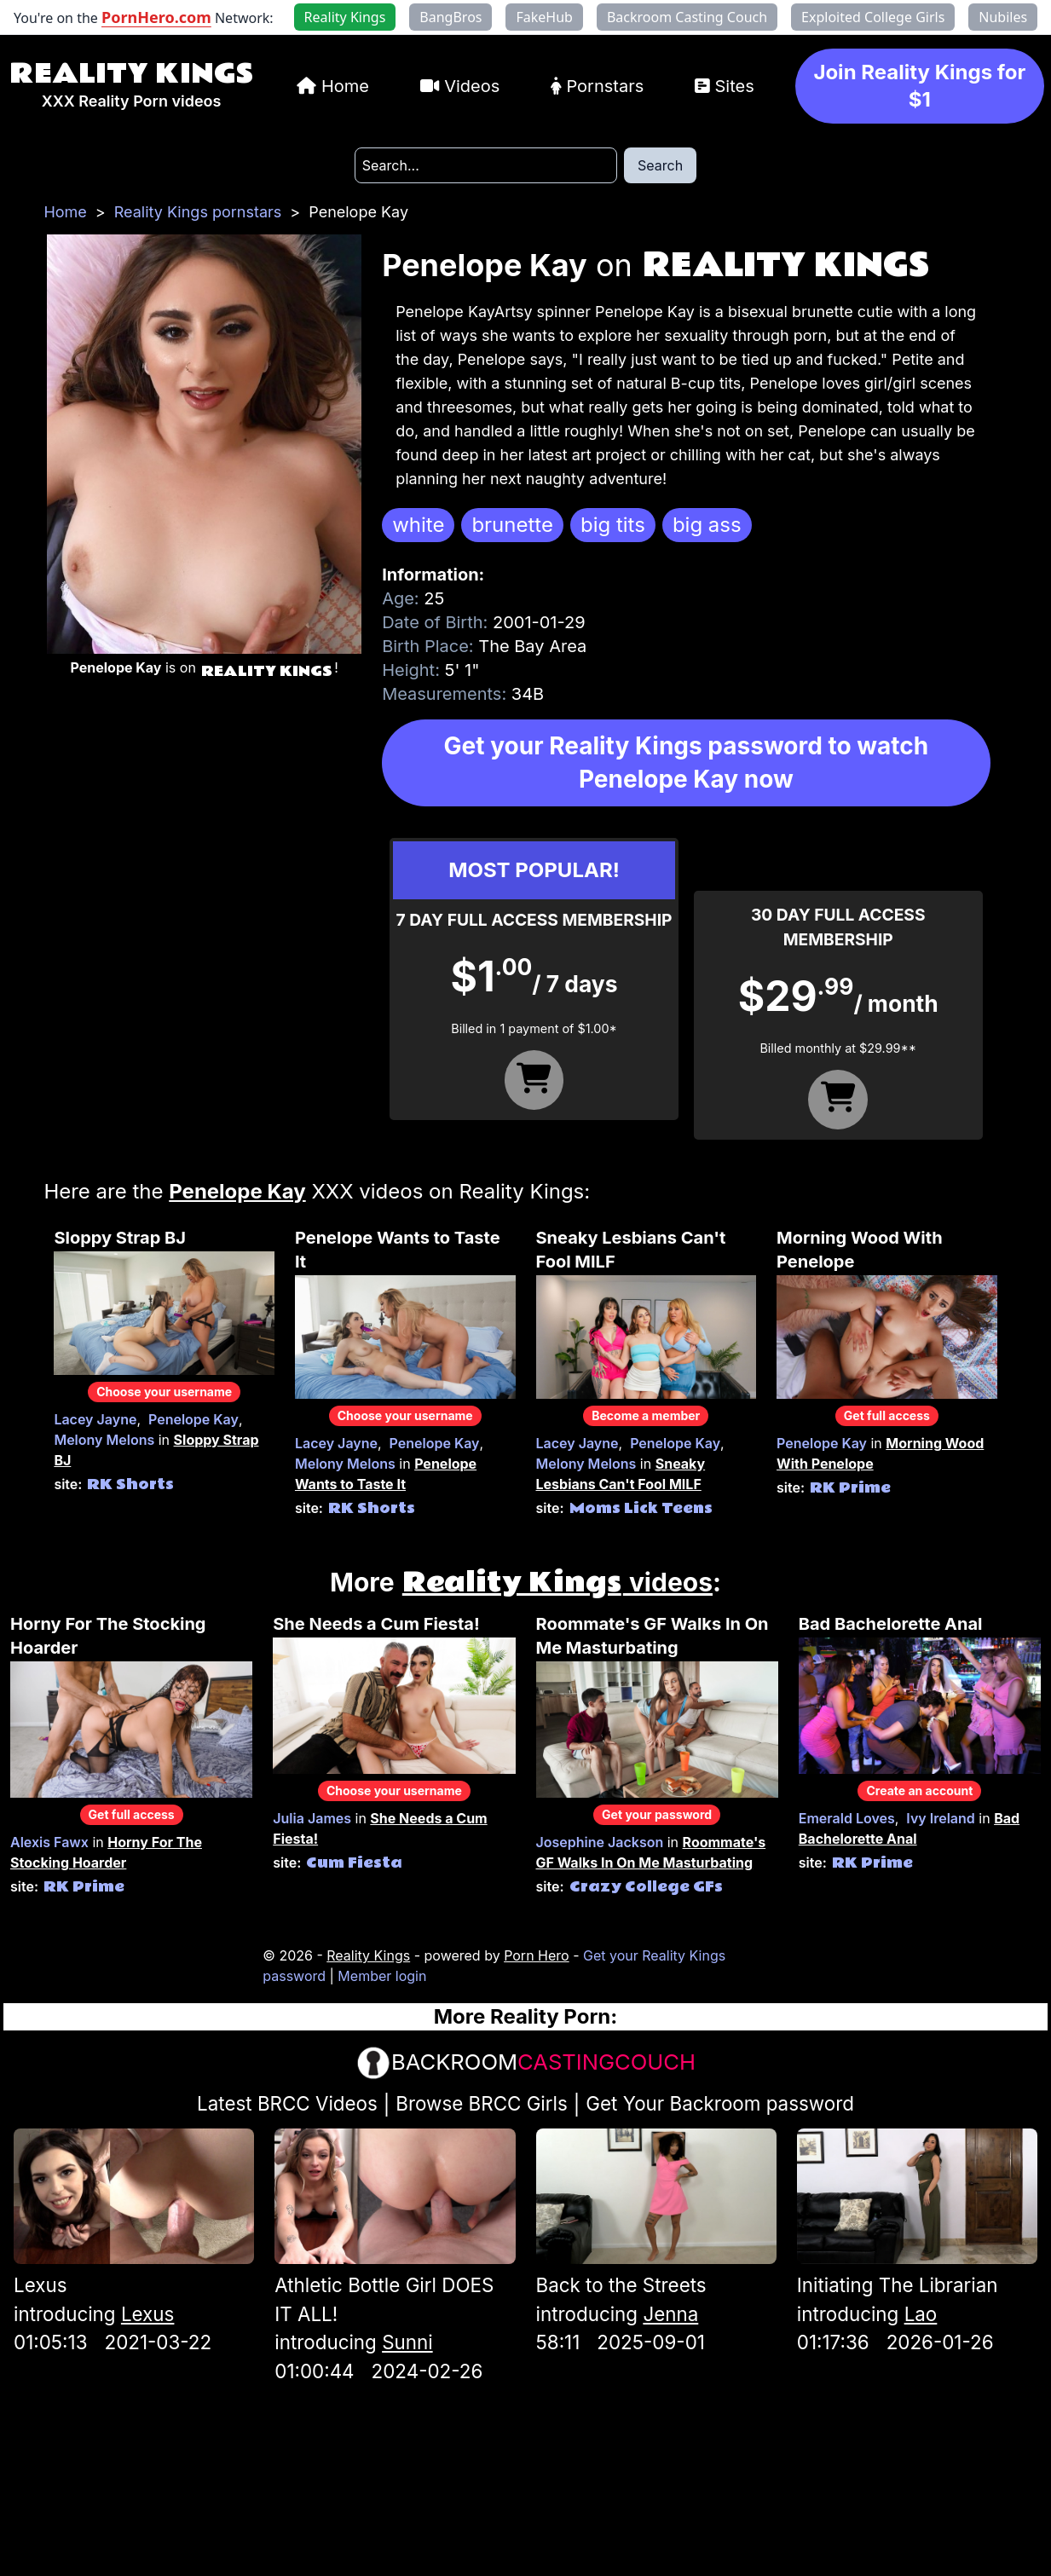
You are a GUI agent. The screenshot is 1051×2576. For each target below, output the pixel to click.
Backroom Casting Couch (687, 17)
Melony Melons (104, 1439)
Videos (472, 86)
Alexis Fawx (49, 1842)
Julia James (312, 1818)
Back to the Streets (621, 2284)
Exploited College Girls (872, 17)
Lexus (40, 2284)
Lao (921, 2313)
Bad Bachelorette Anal (891, 1624)
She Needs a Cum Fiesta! (376, 1624)
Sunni (407, 2342)
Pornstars (605, 86)
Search (660, 165)
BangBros (450, 17)
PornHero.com (156, 17)
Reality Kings (131, 73)
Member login (382, 1975)
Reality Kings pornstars (198, 212)
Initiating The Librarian (897, 2284)
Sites (734, 86)
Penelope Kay (193, 1419)
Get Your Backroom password (720, 2103)
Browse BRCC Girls (481, 2103)
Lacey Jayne (95, 1419)
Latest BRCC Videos (287, 2103)
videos (557, 1582)
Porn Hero (536, 1955)
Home (345, 86)
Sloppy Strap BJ (120, 1237)
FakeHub (544, 17)
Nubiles (1003, 17)
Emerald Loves (847, 1818)
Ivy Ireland (940, 1818)
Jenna (670, 2313)
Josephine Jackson (600, 1842)
